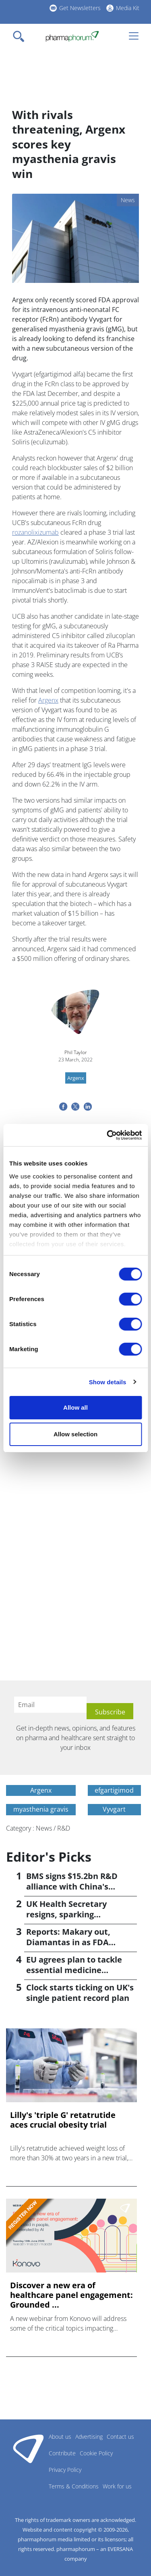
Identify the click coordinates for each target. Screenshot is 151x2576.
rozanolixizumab (35, 532)
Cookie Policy (96, 2453)
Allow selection (75, 1434)
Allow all (75, 1407)
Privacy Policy (65, 2469)
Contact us (120, 2436)
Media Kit (127, 8)
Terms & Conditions (74, 2486)
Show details (107, 1382)
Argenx (48, 700)
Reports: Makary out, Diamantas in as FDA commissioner (68, 1942)
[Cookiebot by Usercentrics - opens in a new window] (107, 1135)
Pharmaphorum (28, 2448)
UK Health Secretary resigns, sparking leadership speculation (72, 1914)
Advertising (89, 2436)
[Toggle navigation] (20, 36)
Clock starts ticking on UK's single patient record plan (80, 1992)
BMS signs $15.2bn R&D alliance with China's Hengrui (72, 1886)
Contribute (62, 2453)
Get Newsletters (80, 8)
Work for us (117, 2486)
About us (60, 2436)
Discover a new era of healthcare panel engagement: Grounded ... (71, 2295)
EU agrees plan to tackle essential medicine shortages (74, 1970)
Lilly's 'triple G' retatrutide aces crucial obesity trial (63, 2120)
